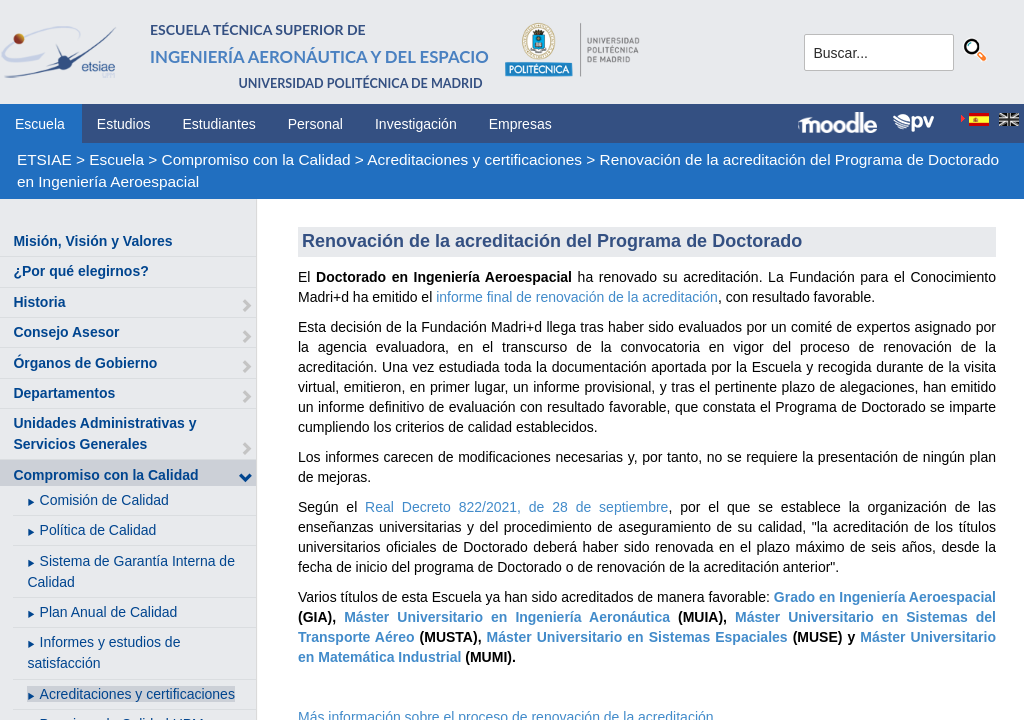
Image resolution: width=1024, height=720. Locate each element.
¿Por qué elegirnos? (80, 271)
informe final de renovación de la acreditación (577, 297)
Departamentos (64, 393)
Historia (39, 302)
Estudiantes (219, 124)
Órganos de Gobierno (85, 363)
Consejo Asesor (66, 332)
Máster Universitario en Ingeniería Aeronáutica (507, 617)
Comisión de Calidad (104, 500)
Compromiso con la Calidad (256, 159)
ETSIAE (44, 159)
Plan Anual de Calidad (109, 612)
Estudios (124, 124)
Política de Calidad (98, 530)
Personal (315, 124)
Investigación (416, 124)
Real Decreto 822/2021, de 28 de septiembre (516, 507)
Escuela (40, 124)
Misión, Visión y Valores (92, 241)
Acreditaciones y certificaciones (474, 159)
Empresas (520, 124)
